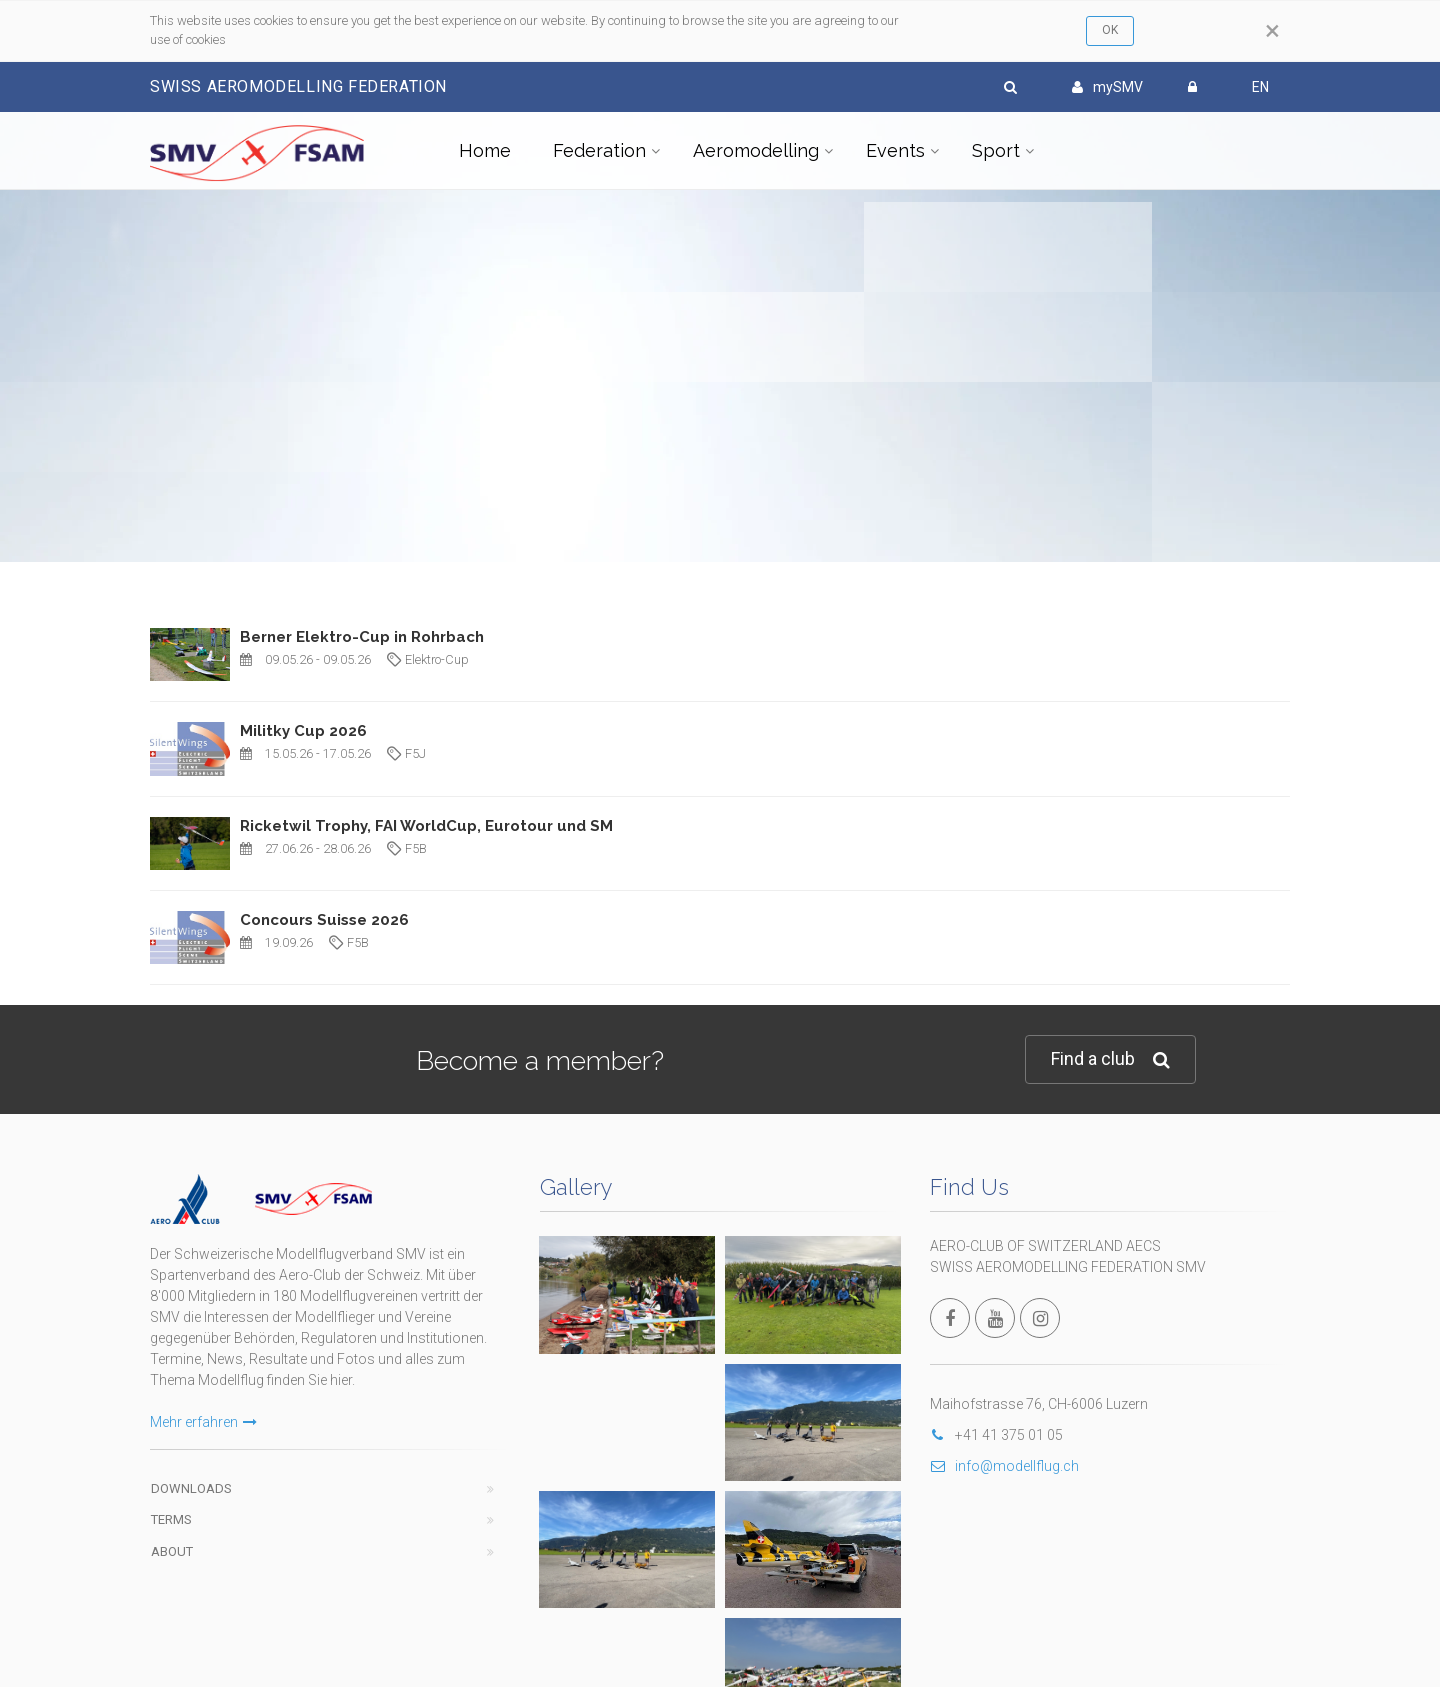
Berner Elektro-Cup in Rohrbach (362, 637)
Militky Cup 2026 (303, 731)
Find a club (1110, 1059)
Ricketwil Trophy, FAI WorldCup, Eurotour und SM (426, 826)
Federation (599, 150)
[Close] (1272, 31)
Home (485, 150)
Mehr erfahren (203, 1422)
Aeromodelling (756, 150)
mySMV (1107, 87)
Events (895, 150)
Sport (996, 150)
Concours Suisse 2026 (324, 920)
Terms (171, 1519)
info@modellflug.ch (1004, 1466)
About (172, 1551)
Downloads (191, 1488)
